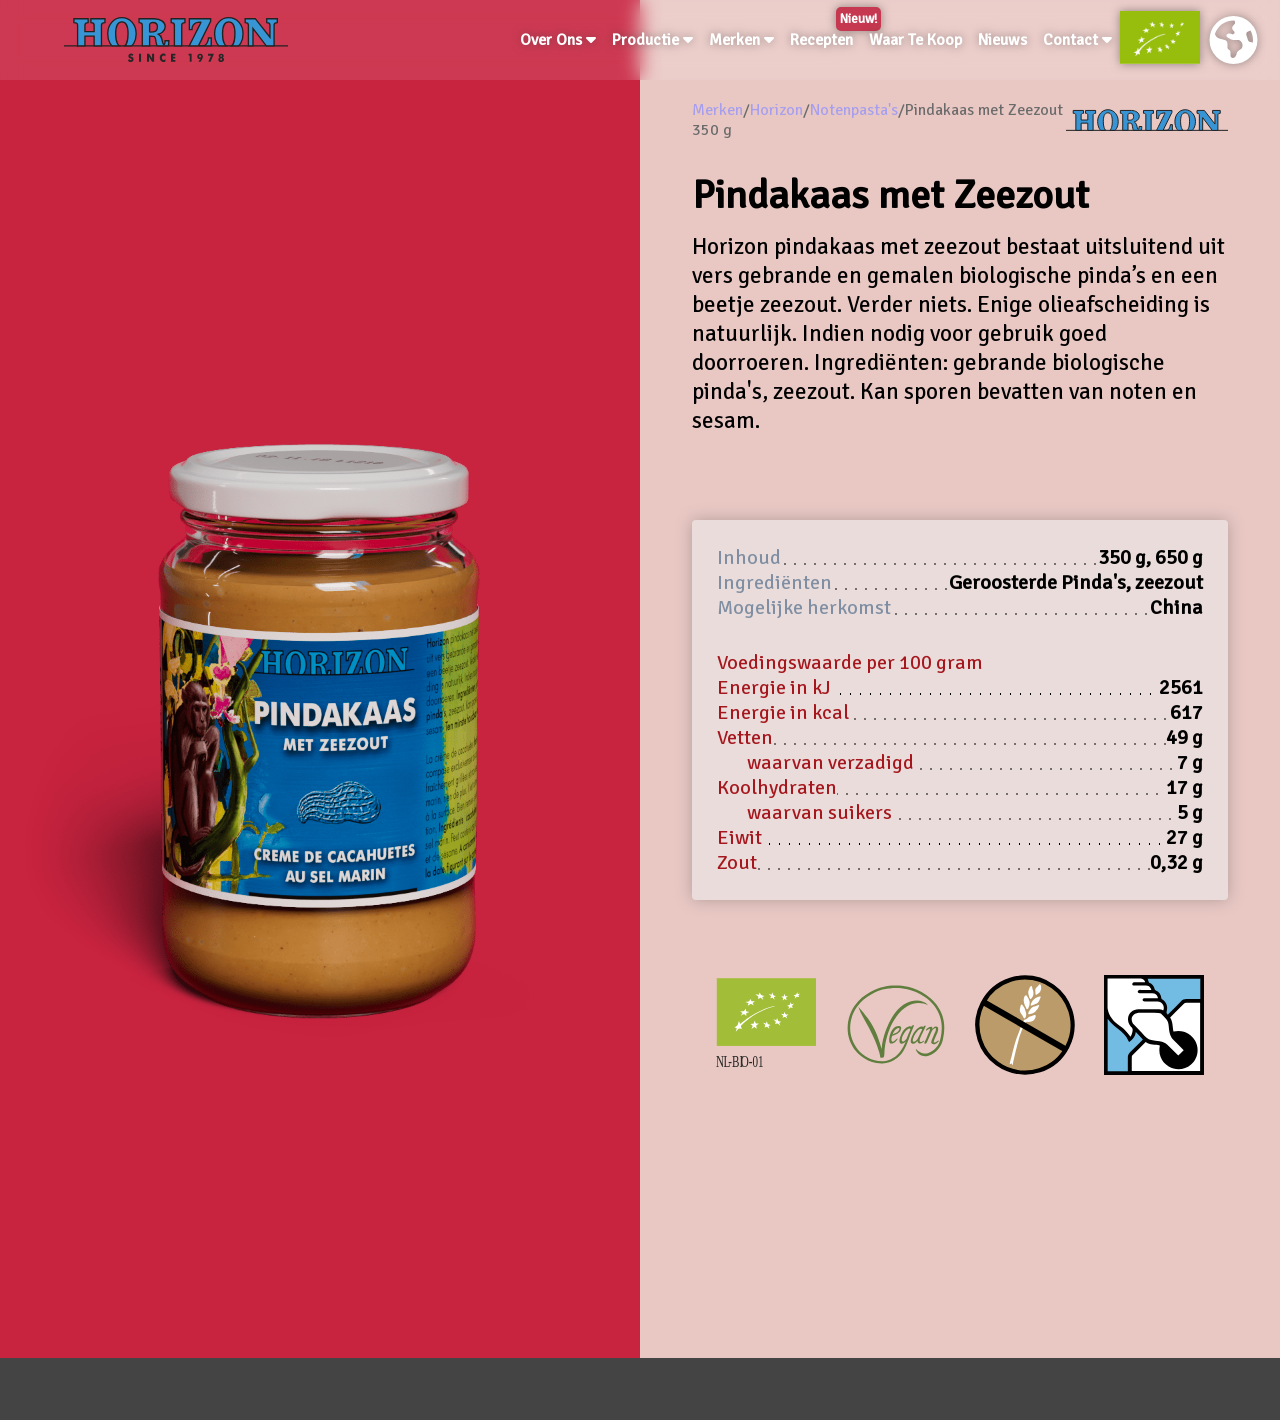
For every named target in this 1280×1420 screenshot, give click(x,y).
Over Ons (558, 40)
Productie (652, 40)
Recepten (825, 36)
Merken (741, 40)
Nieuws (1002, 40)
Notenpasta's (854, 110)
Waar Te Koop (915, 40)
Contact (1077, 40)
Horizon (776, 110)
